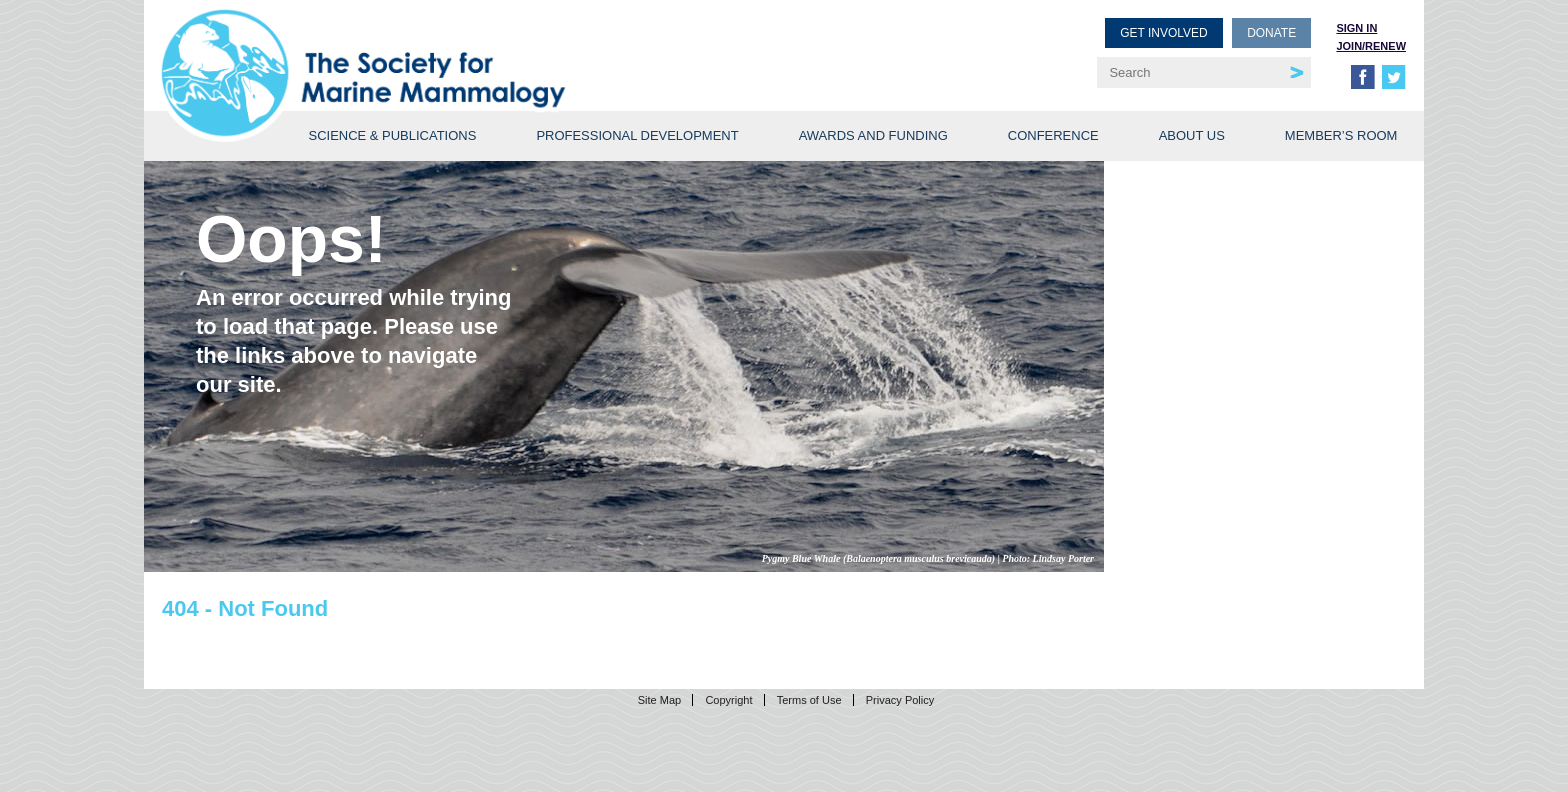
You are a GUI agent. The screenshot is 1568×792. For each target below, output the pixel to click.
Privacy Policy (900, 700)
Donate (1271, 33)
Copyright (728, 700)
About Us (1192, 135)
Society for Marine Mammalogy (476, 47)
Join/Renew (1371, 46)
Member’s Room (1341, 135)
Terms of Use (809, 700)
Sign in (1356, 28)
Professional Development (637, 135)
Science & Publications (392, 135)
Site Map (659, 700)
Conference (1053, 135)
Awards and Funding (873, 135)
